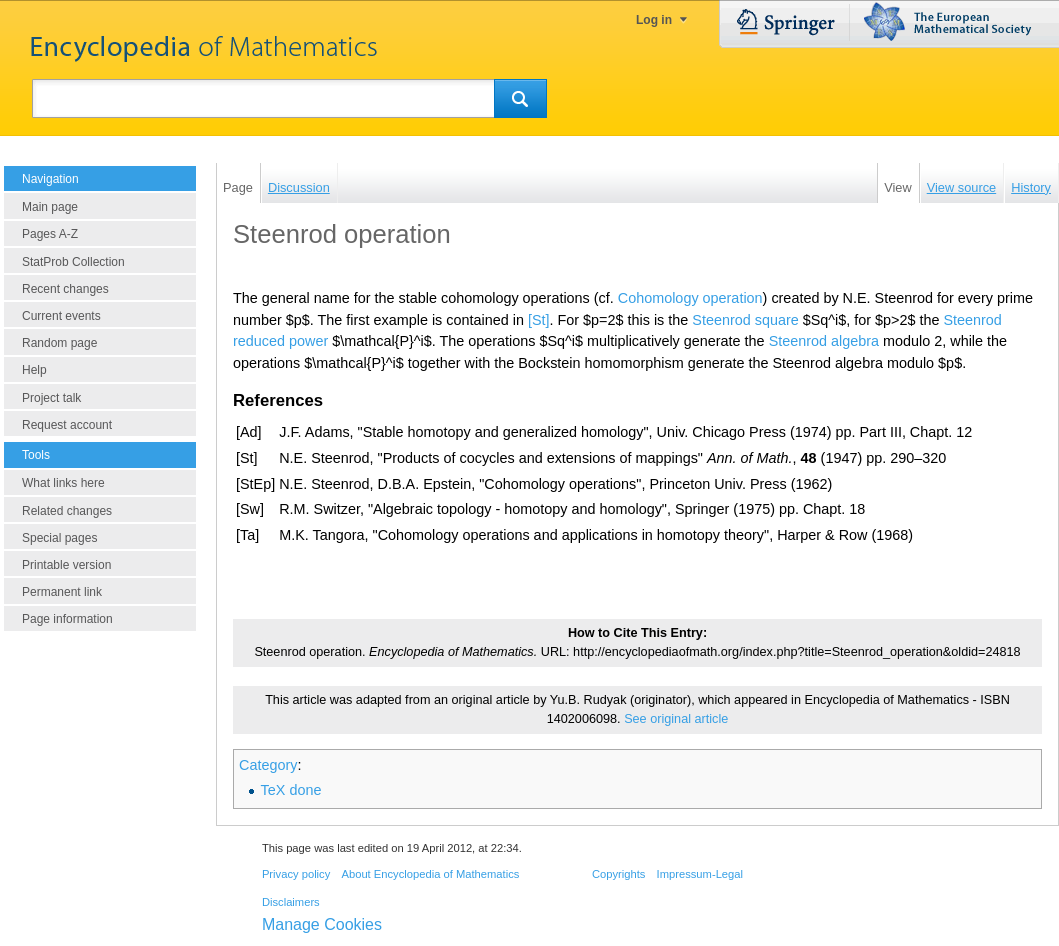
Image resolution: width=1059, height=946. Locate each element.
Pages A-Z (50, 234)
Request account (67, 425)
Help (34, 370)
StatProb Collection (73, 262)
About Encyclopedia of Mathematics (430, 874)
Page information (67, 619)
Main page (50, 207)
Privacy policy (296, 874)
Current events (61, 316)
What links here (63, 483)
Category (268, 765)
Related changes (67, 511)
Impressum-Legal (700, 874)
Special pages (59, 538)
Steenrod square (745, 320)
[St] (539, 320)
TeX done (291, 790)
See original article (676, 719)
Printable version (66, 565)
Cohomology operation (690, 298)
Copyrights (618, 874)
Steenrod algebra (824, 341)
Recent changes (65, 289)
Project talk (51, 398)
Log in (654, 20)
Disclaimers (291, 902)
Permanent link (62, 592)
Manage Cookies (322, 924)
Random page (59, 343)
